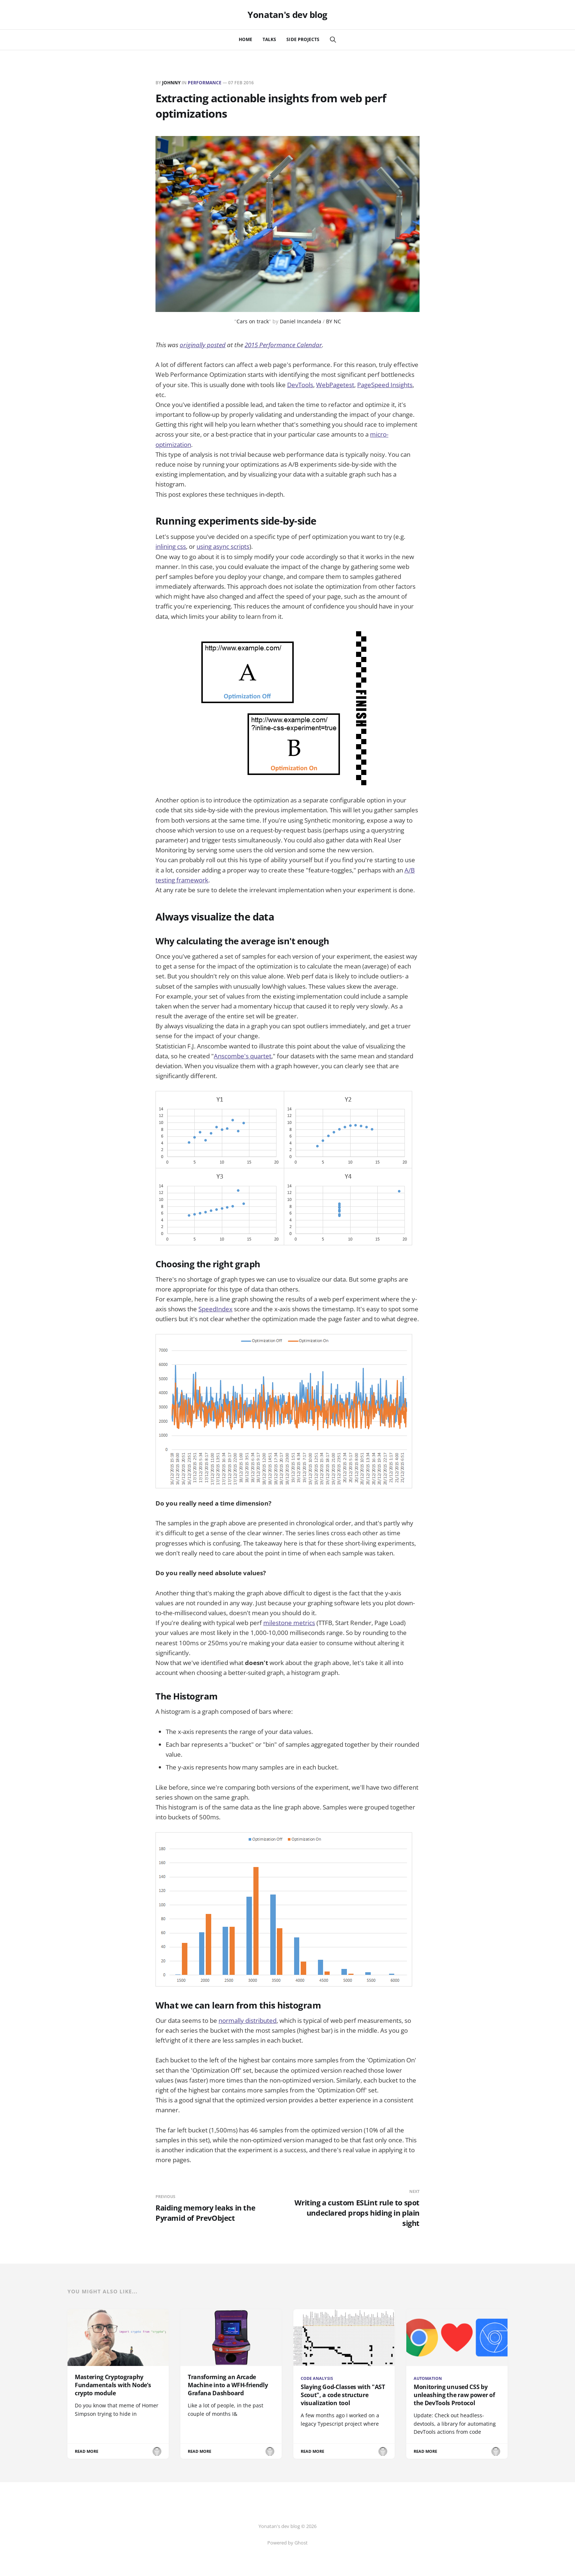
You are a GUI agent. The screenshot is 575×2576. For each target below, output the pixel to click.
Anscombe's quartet (242, 1056)
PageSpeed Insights (385, 385)
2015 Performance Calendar (283, 345)
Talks (269, 39)
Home (245, 39)
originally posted (203, 345)
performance (204, 83)
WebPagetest (335, 385)
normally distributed (247, 2020)
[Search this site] (332, 39)
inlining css (170, 546)
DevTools (300, 385)
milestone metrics (289, 1622)
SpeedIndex (215, 1309)
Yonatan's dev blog (287, 14)
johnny (171, 83)
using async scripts (223, 546)
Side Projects (302, 39)
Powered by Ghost (287, 2542)
